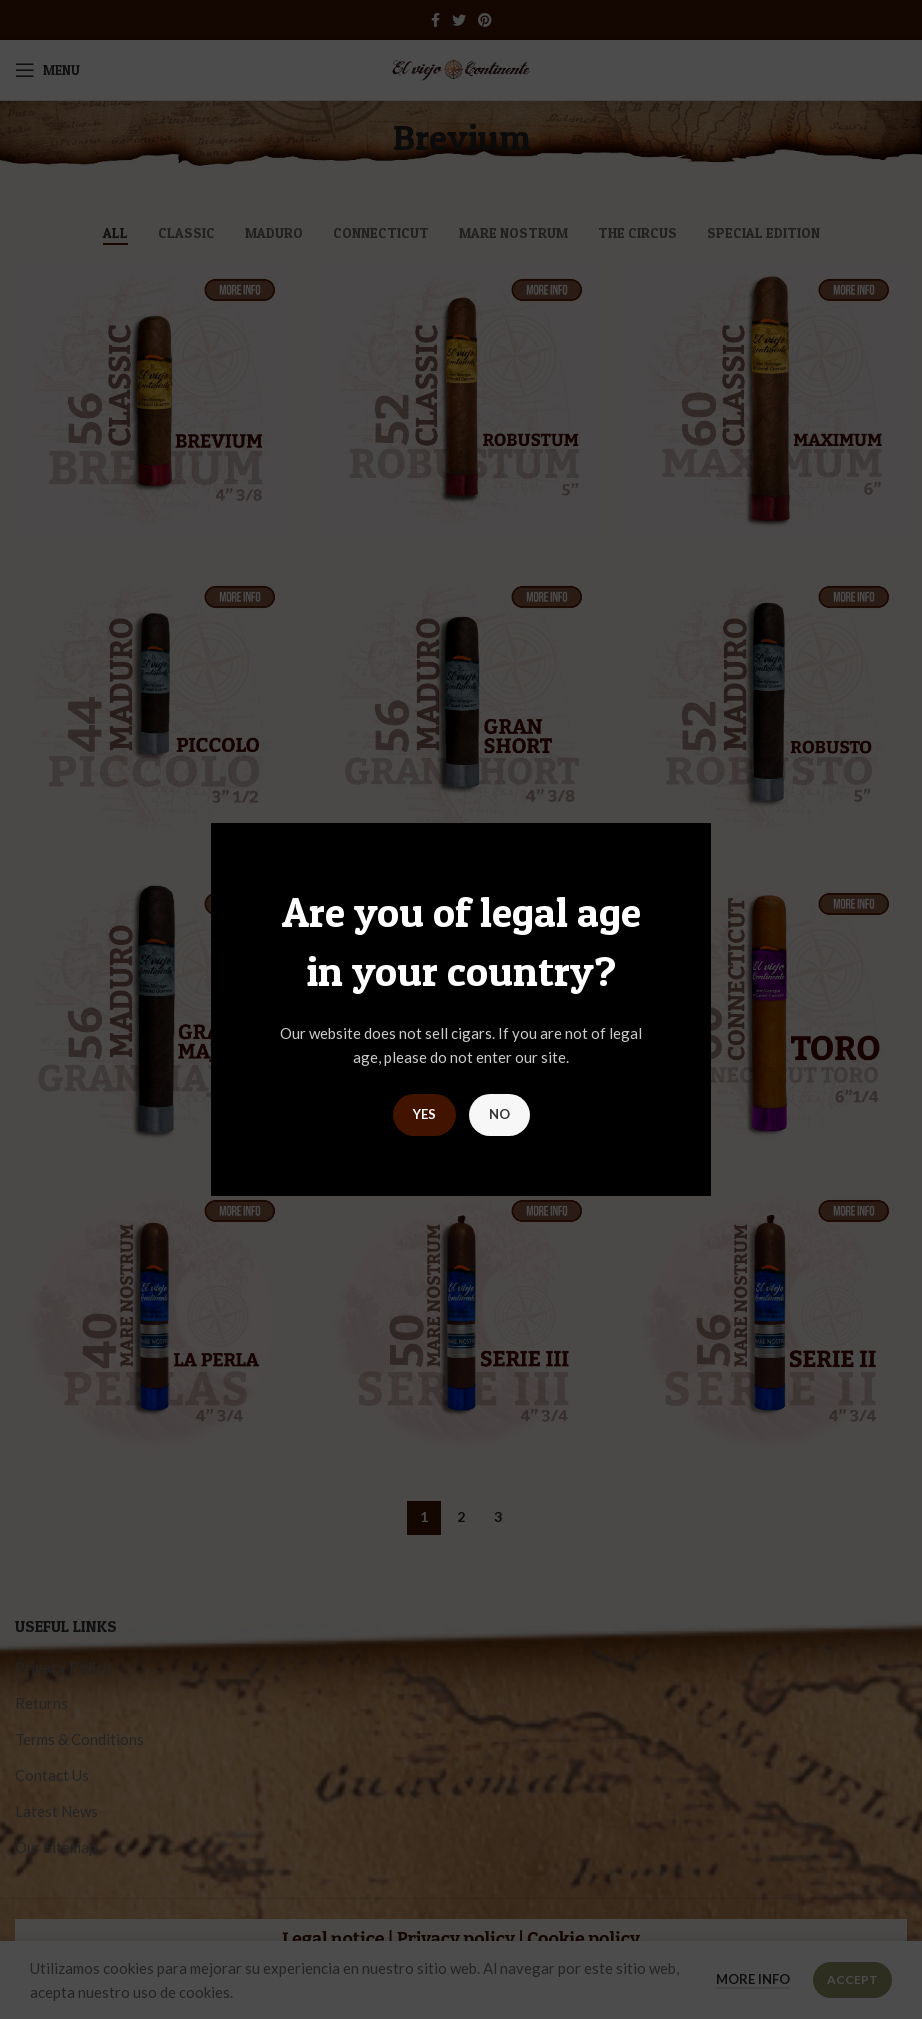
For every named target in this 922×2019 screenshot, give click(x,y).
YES (424, 1114)
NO (499, 1114)
